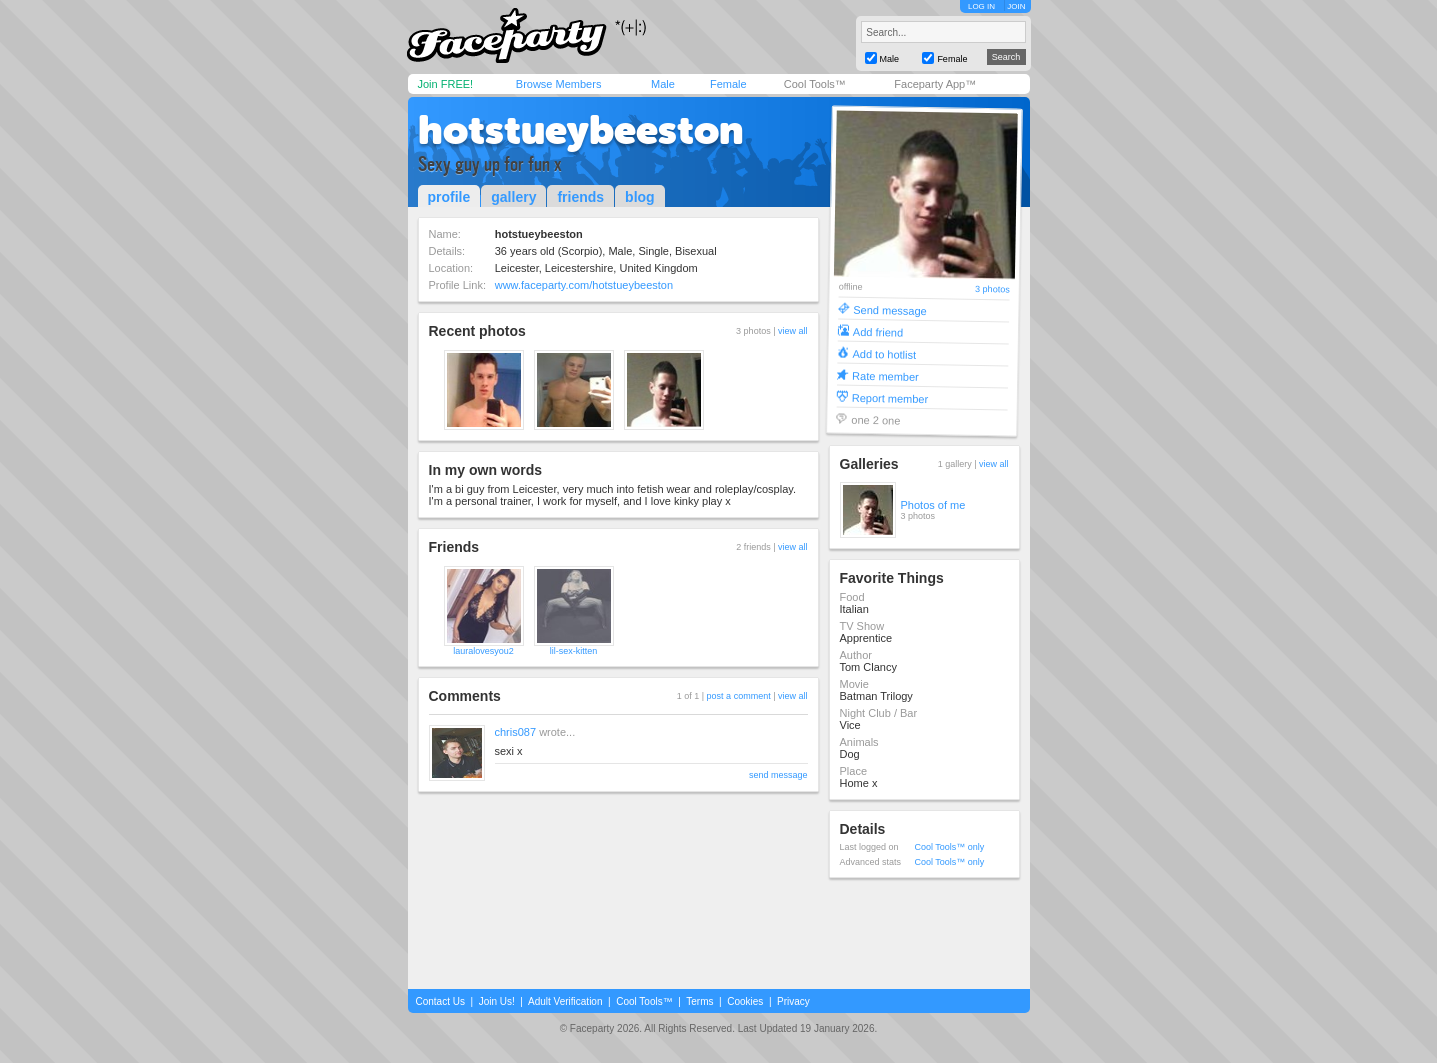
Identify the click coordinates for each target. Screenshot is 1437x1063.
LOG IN (981, 6)
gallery (513, 197)
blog (640, 197)
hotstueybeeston (580, 130)
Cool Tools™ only (950, 847)
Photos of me (933, 505)
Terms (699, 1001)
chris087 (516, 732)
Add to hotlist (884, 353)
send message (778, 775)
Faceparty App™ (935, 84)
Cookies (745, 1001)
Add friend (877, 331)
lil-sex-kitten (574, 651)
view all (793, 331)
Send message (890, 309)
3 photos (992, 289)
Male (663, 84)
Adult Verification (565, 1001)
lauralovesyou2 (483, 651)
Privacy (793, 1001)
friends (580, 197)
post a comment (739, 696)
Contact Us (440, 1001)
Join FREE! (446, 84)
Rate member (885, 375)
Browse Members (559, 84)
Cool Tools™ (815, 84)
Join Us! (497, 1001)
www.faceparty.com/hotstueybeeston (584, 285)
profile (449, 197)
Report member (889, 397)
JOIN (1016, 6)
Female (728, 84)
